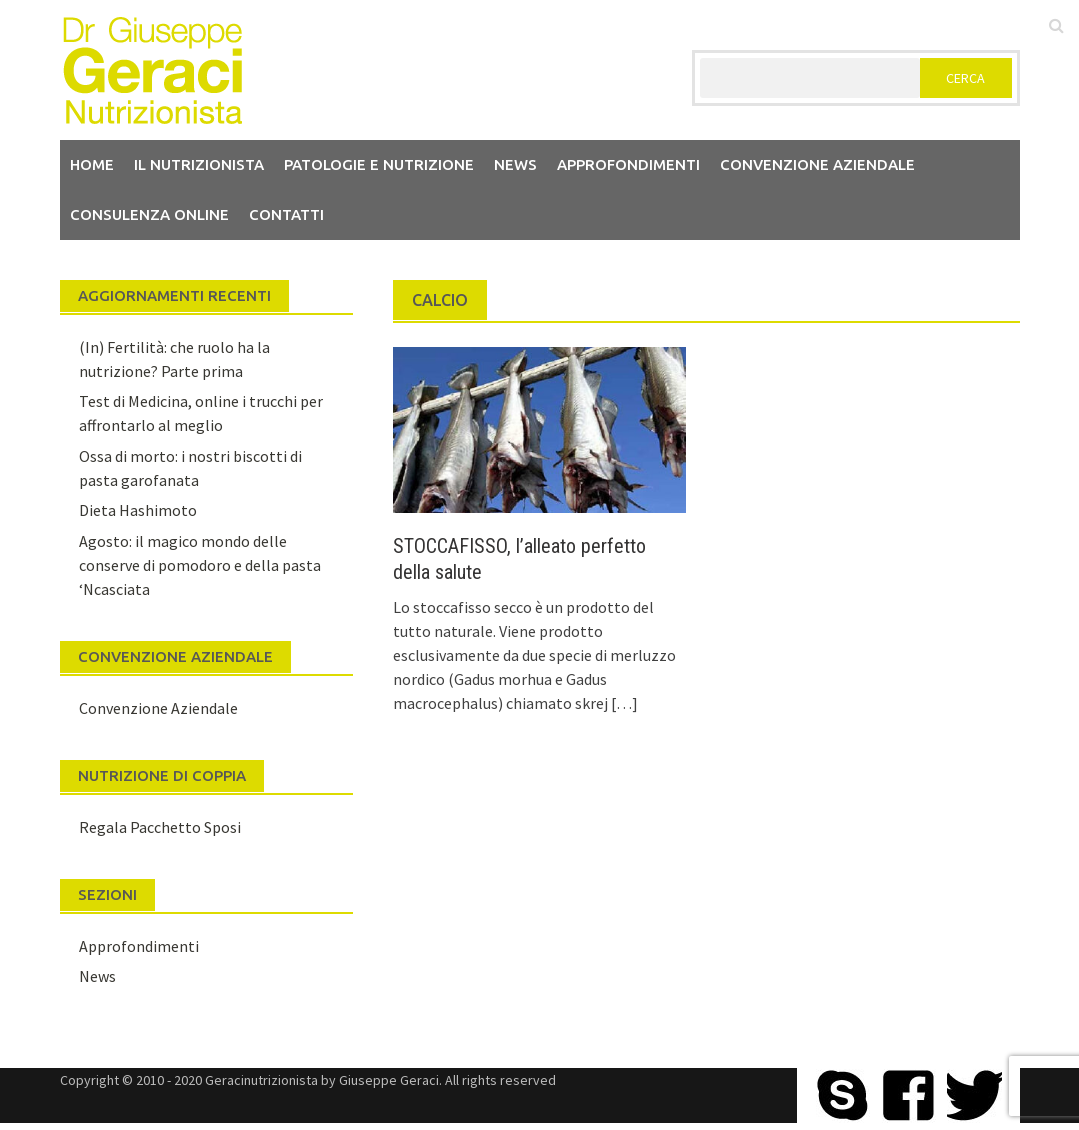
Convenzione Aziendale (158, 708)
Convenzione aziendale (817, 164)
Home (92, 164)
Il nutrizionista (199, 164)
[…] (623, 703)
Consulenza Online (149, 214)
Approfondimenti (628, 164)
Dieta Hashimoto (138, 510)
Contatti (286, 214)
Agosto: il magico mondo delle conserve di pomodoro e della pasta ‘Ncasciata (200, 565)
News (515, 164)
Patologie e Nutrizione (379, 164)
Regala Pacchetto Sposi (160, 827)
